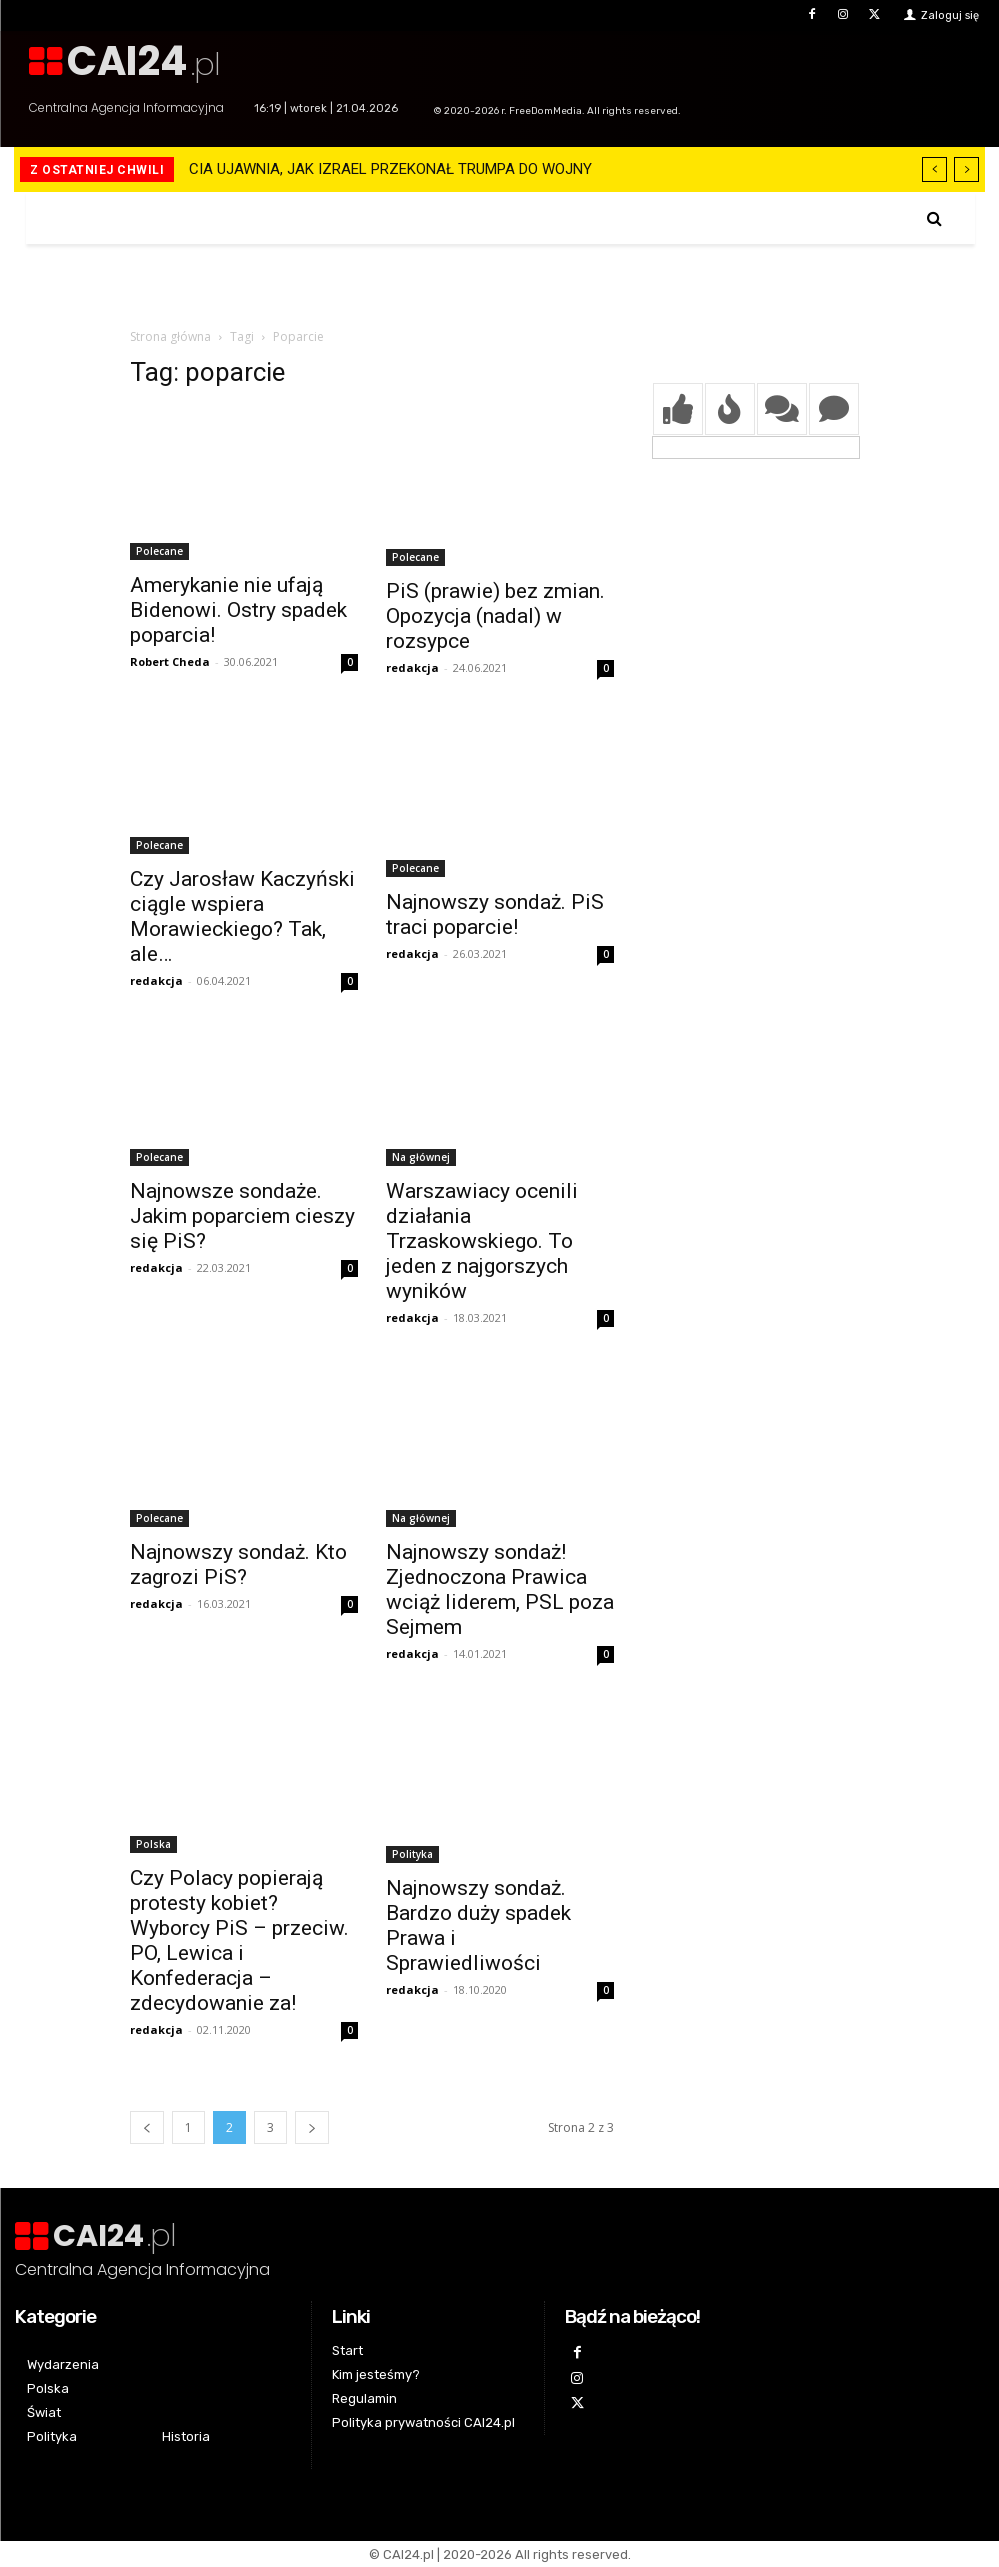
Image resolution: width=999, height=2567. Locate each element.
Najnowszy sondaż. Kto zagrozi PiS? (238, 1564)
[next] (966, 169)
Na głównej (421, 1157)
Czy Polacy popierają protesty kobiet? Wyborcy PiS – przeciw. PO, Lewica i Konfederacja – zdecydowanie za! (239, 1940)
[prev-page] (147, 2127)
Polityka (412, 1854)
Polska (153, 1844)
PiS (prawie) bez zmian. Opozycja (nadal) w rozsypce (495, 616)
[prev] (934, 169)
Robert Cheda (170, 661)
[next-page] (312, 2127)
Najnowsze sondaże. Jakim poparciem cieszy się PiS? (242, 1216)
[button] (934, 218)
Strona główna (170, 336)
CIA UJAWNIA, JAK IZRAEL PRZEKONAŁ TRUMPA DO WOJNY (390, 169)
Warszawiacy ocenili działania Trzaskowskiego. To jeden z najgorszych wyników (482, 1241)
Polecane (159, 551)
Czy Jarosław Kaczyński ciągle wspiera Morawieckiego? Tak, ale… (242, 916)
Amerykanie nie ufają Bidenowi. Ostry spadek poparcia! (238, 610)
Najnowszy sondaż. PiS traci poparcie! (495, 914)
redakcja (412, 667)
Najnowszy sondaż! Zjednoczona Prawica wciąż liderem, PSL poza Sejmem (500, 1589)
